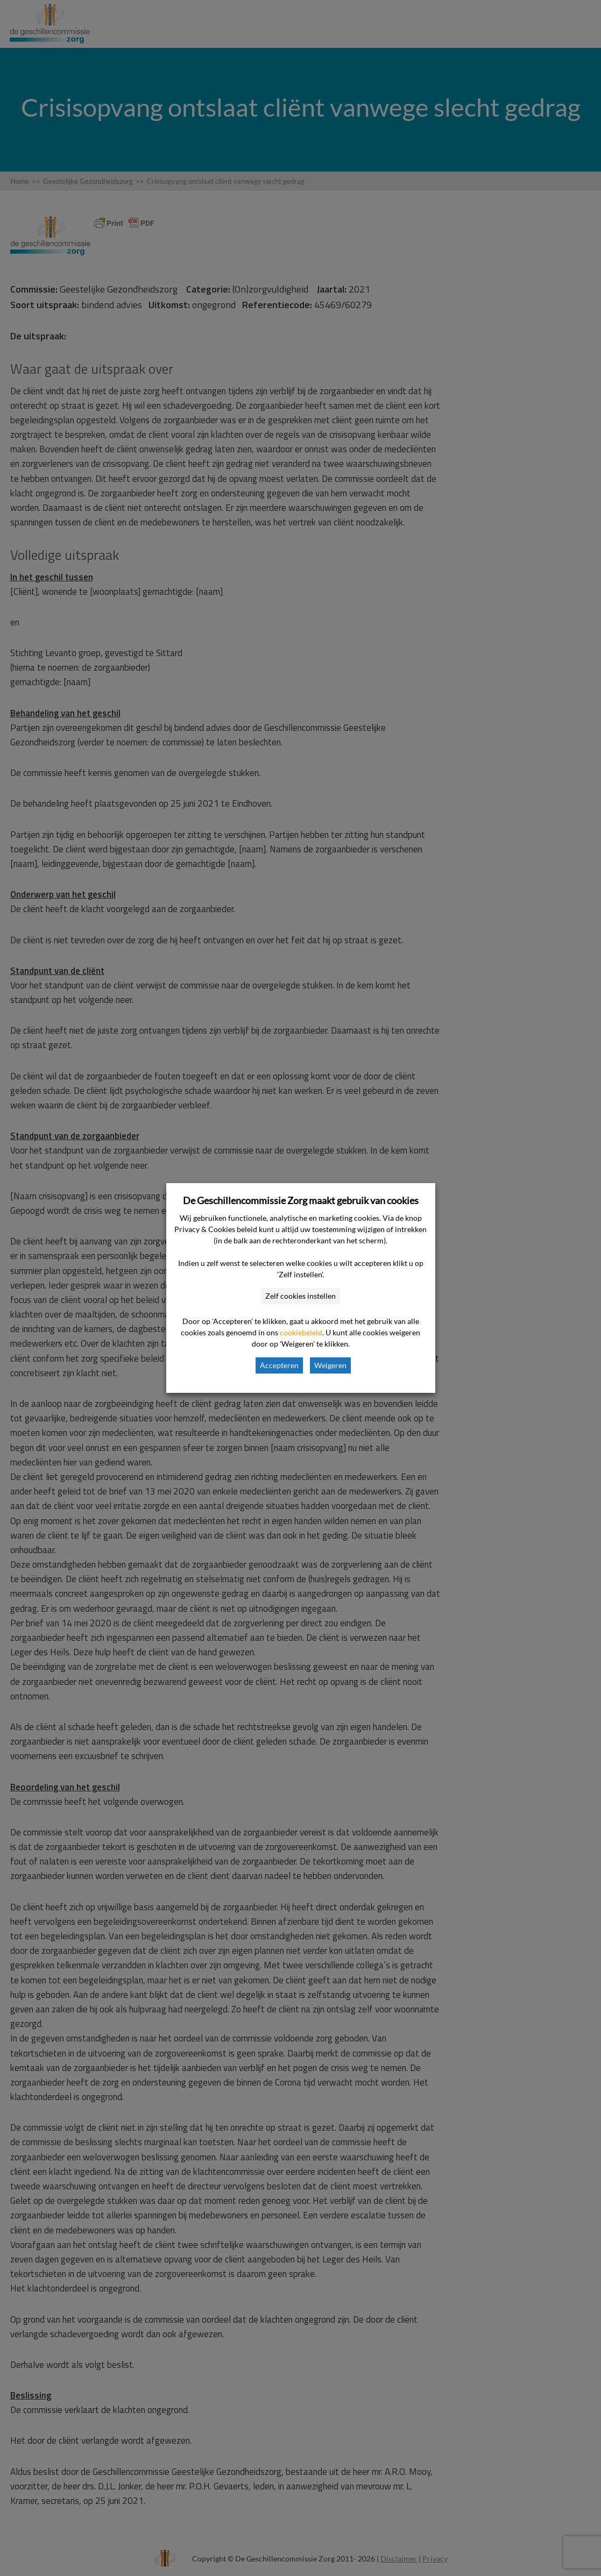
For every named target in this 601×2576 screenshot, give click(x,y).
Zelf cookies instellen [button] (300, 1295)
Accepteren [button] (279, 1365)
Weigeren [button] (330, 1365)
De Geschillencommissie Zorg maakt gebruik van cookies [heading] (301, 1200)
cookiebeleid (301, 1332)
